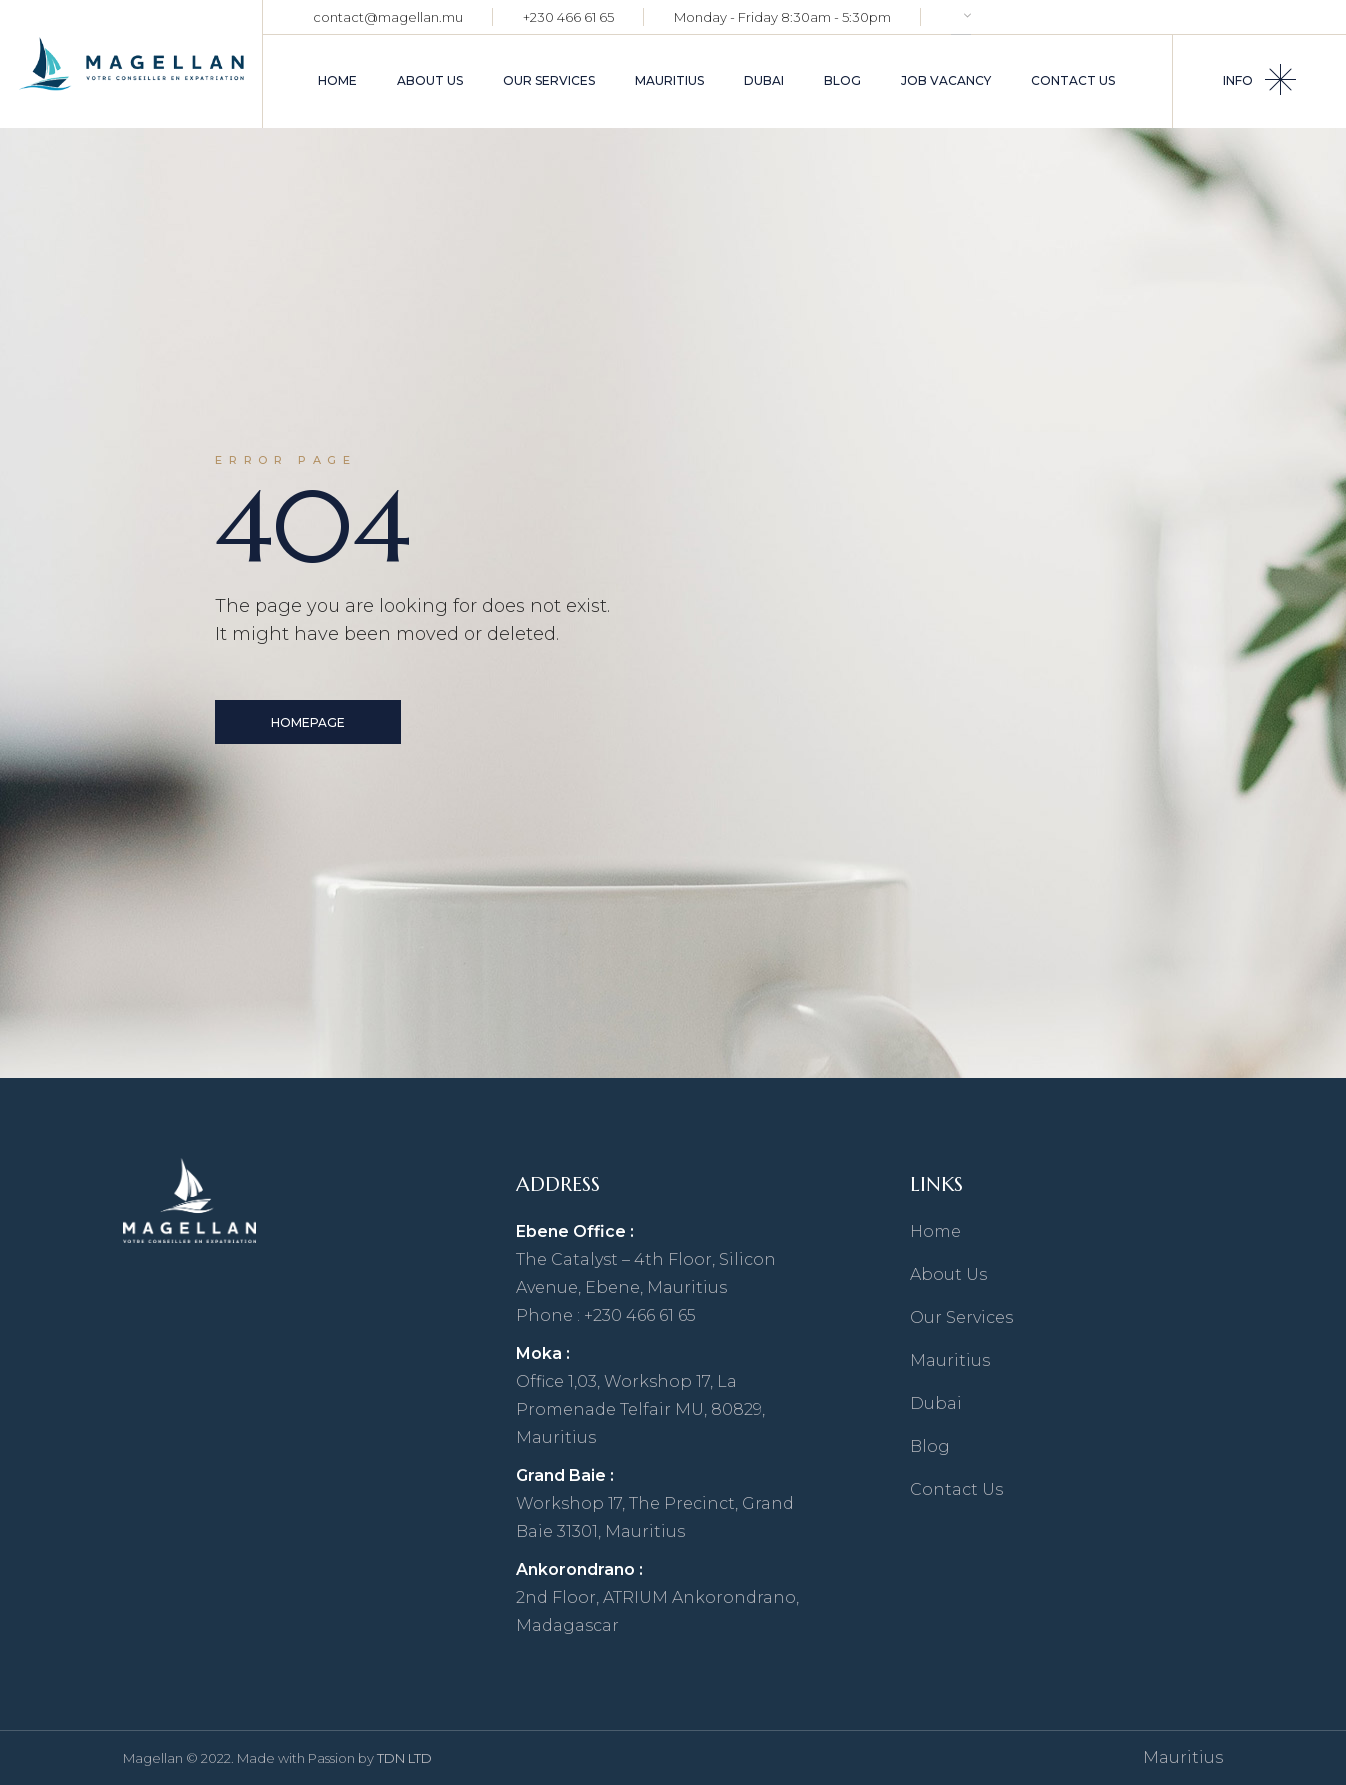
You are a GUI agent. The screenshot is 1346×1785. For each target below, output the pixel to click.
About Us (948, 1274)
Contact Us (956, 1489)
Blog (930, 1446)
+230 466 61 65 (568, 17)
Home (935, 1231)
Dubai (936, 1403)
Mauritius (950, 1360)
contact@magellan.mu (388, 17)
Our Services (961, 1317)
